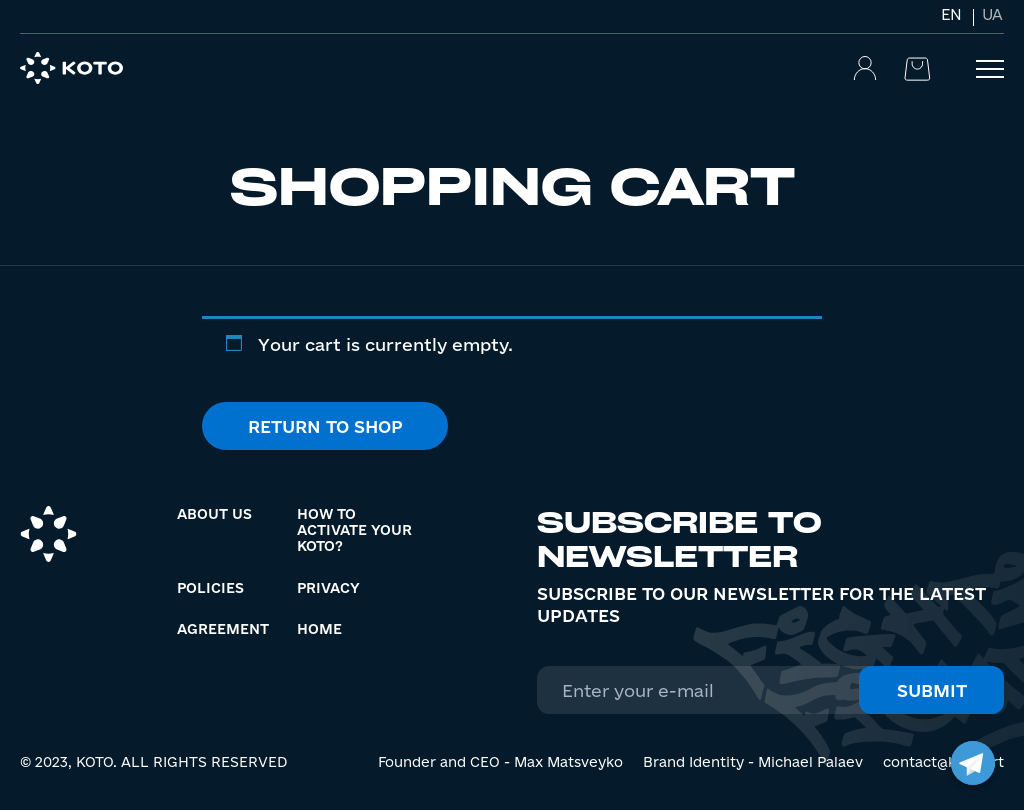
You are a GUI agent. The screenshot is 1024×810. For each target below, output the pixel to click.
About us (214, 514)
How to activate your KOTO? (354, 530)
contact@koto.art (943, 762)
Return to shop (325, 426)
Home (319, 629)
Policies (210, 588)
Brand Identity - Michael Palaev (753, 762)
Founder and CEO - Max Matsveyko (500, 762)
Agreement (223, 629)
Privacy (328, 588)
